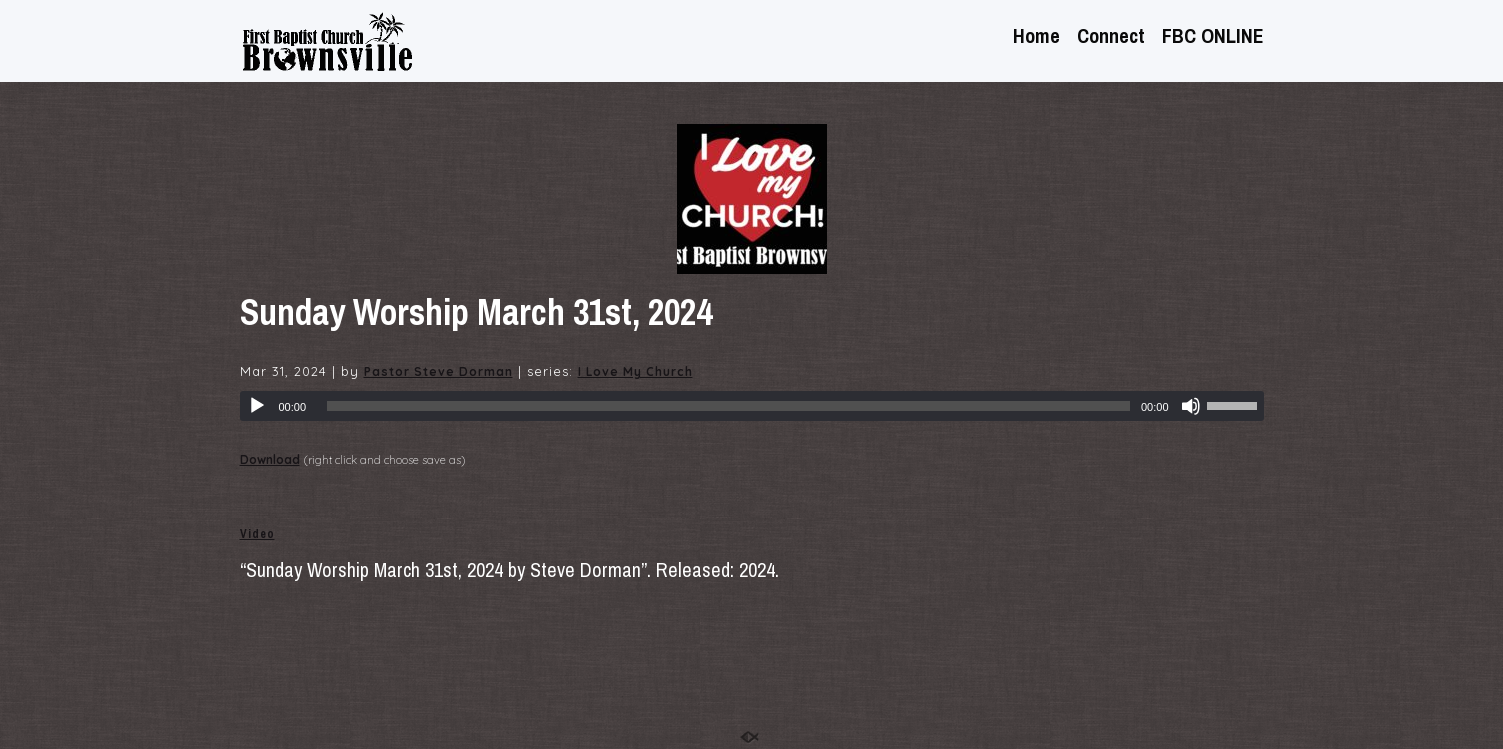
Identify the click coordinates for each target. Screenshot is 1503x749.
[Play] (257, 406)
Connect (1111, 38)
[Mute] (1191, 406)
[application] (752, 406)
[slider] (728, 406)
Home (1036, 38)
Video (257, 534)
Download (270, 459)
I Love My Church (635, 371)
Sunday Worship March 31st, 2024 (476, 312)
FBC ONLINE (1213, 38)
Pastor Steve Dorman (438, 371)
